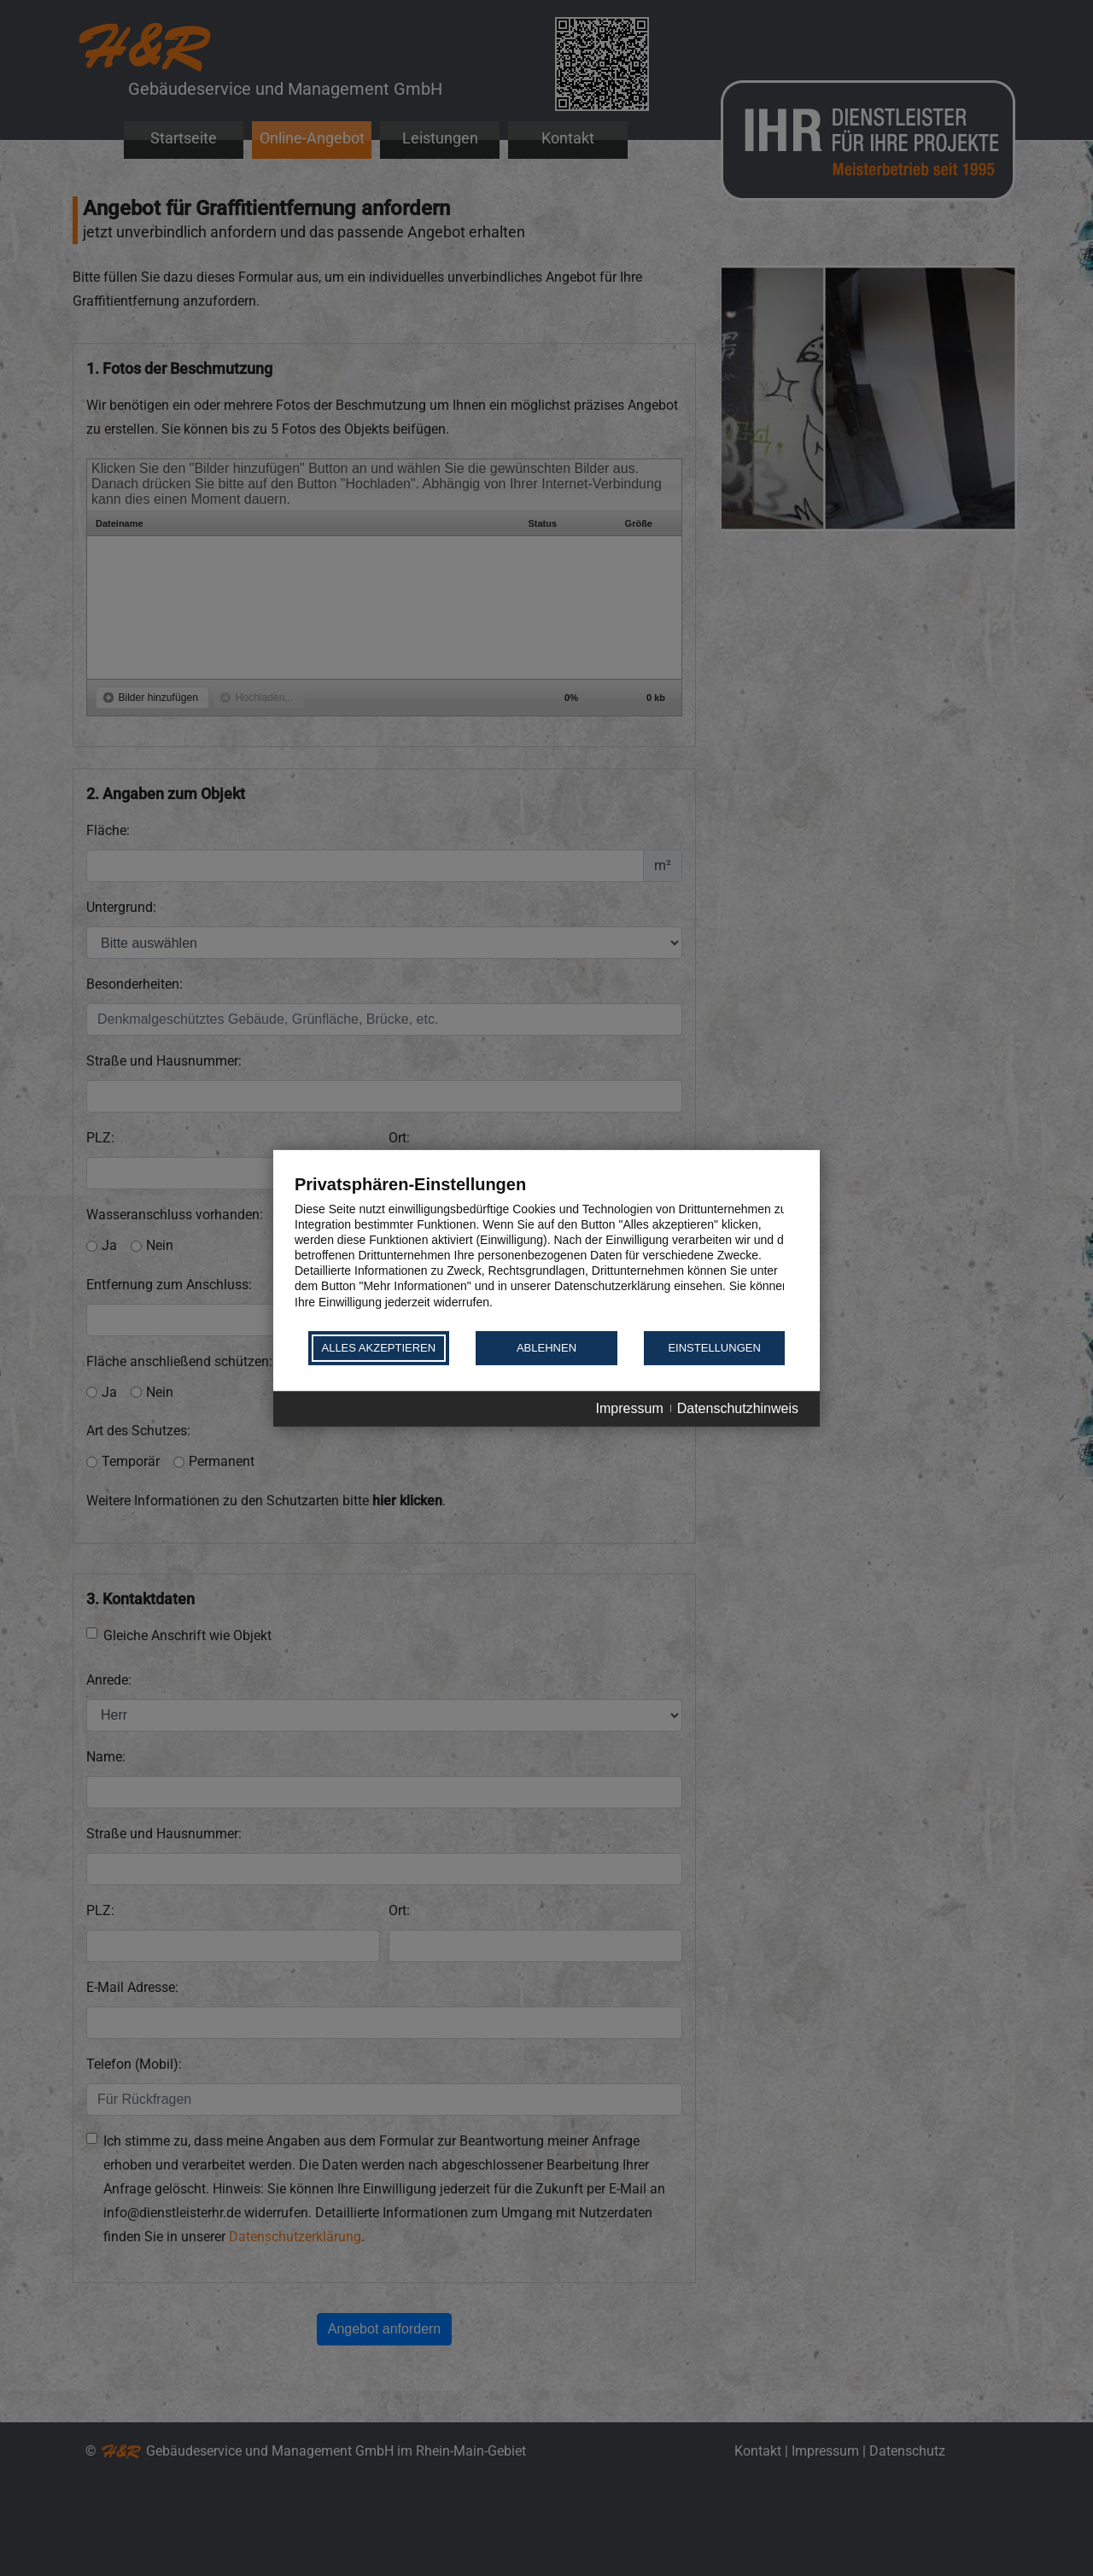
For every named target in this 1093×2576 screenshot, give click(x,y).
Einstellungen (714, 1347)
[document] (546, 1250)
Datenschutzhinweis (737, 1408)
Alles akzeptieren (378, 1347)
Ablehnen (546, 1347)
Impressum (629, 1408)
